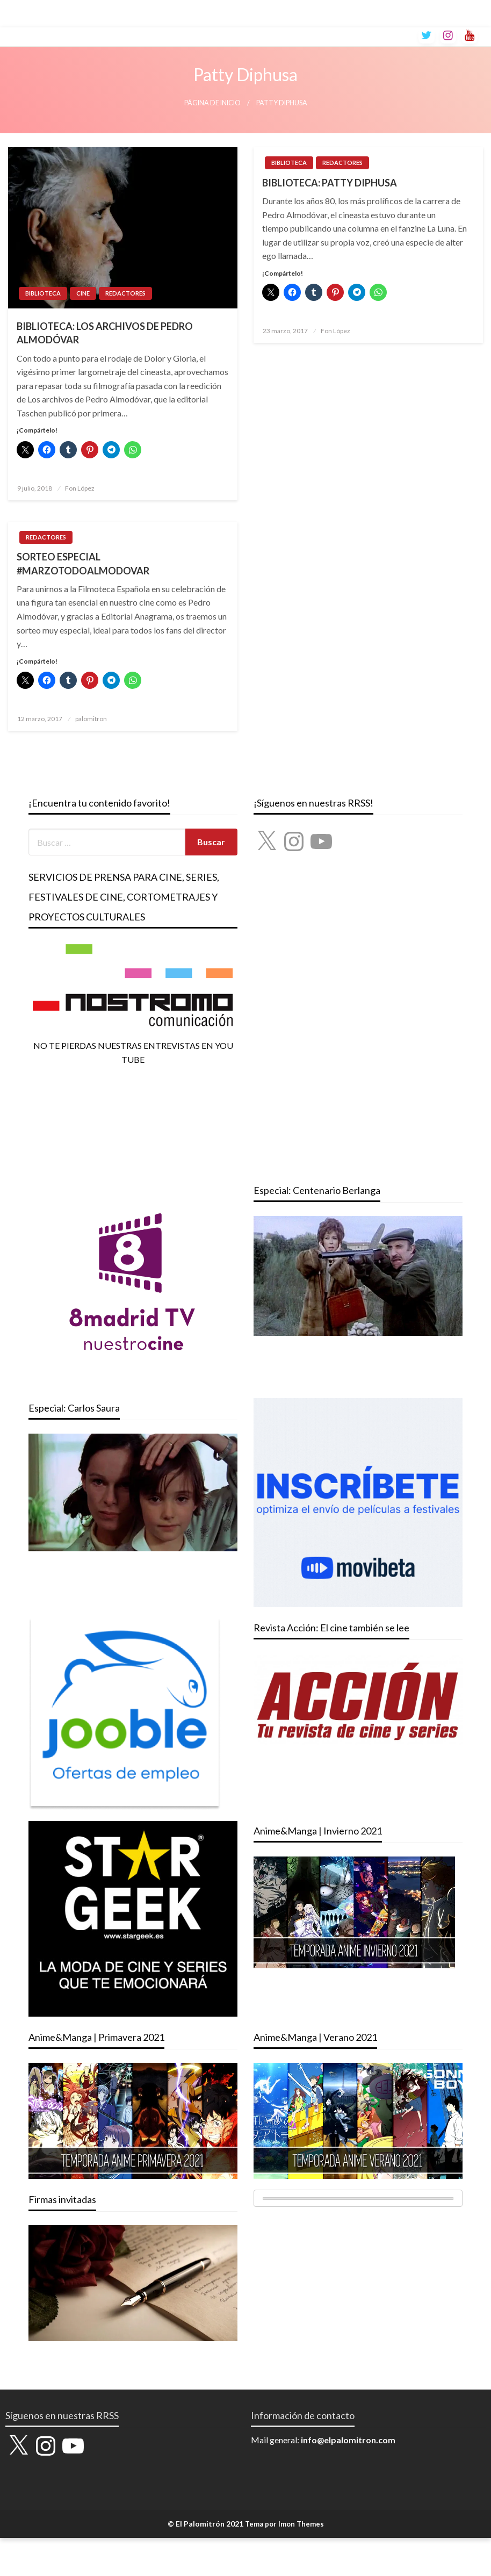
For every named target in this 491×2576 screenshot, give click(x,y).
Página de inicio (212, 103)
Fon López (80, 488)
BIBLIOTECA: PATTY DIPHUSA (329, 183)
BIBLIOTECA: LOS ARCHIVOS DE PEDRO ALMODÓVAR (105, 333)
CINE (83, 293)
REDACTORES (125, 293)
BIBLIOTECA (43, 293)
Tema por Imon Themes (284, 2524)
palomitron (91, 719)
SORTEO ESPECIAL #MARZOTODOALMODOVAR (83, 563)
